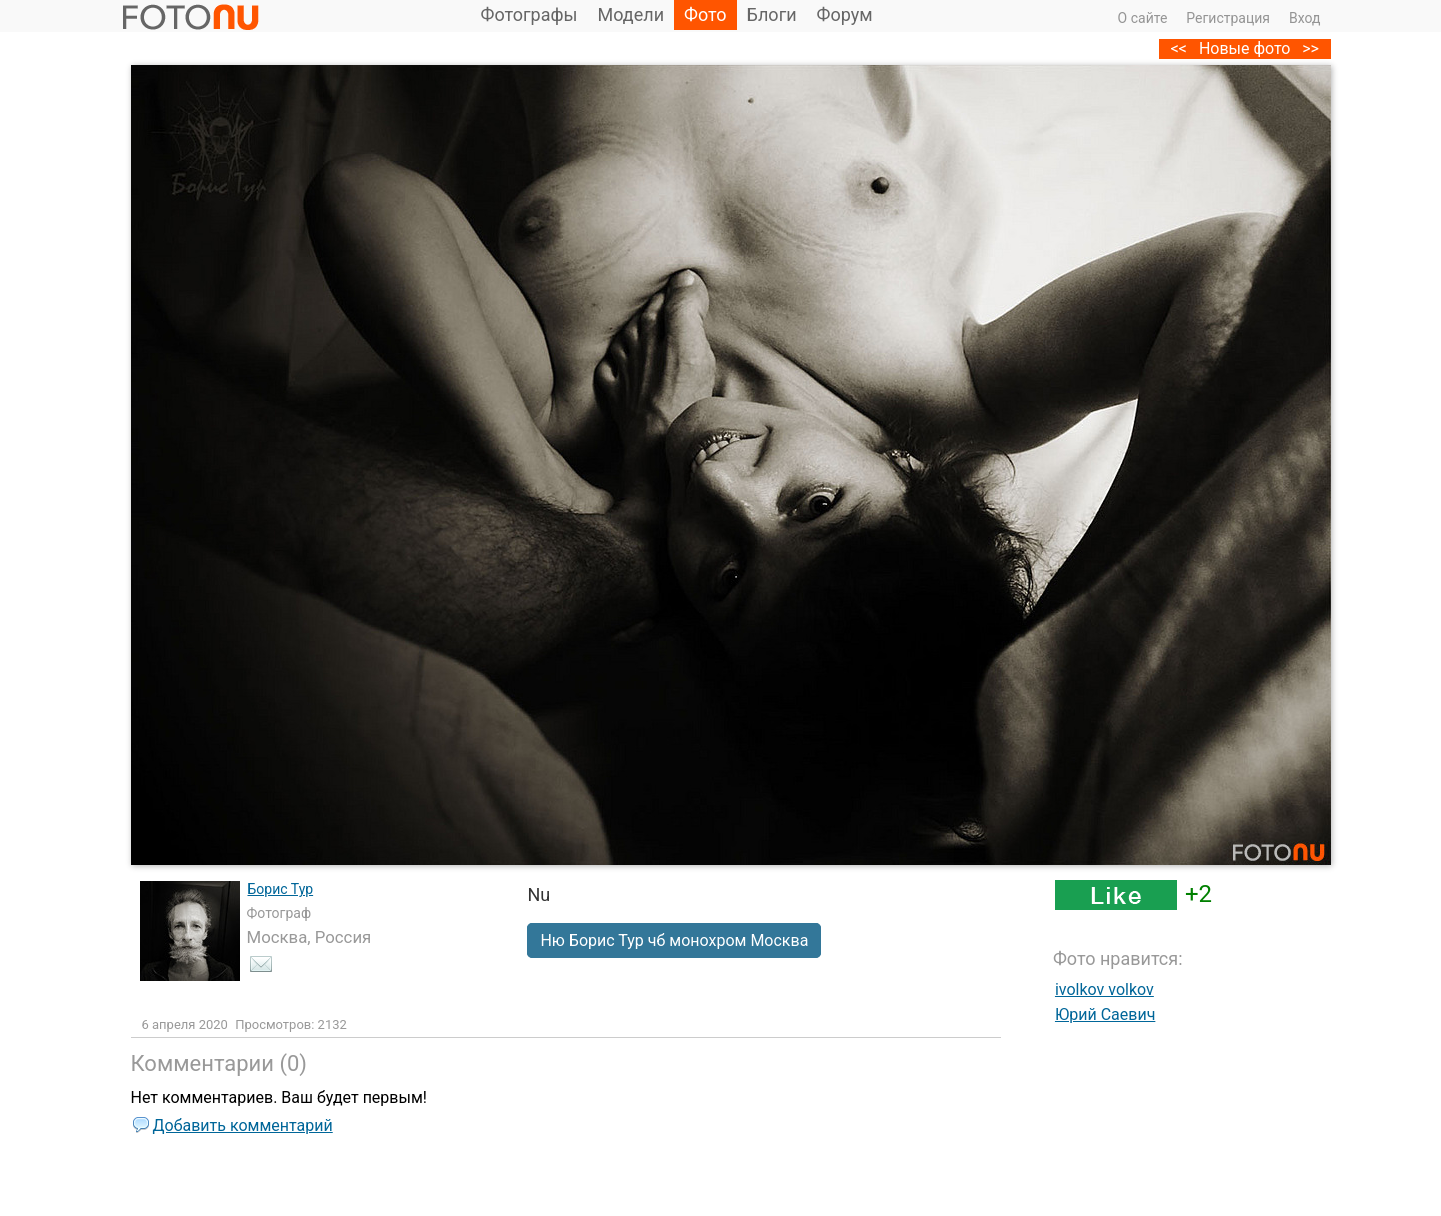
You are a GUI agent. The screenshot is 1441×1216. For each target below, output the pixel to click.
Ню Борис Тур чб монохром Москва (674, 940)
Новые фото (1245, 48)
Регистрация (1228, 18)
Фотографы (529, 14)
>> (1310, 48)
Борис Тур (281, 889)
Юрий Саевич (1105, 1014)
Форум (845, 14)
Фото (705, 14)
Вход (1304, 18)
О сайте (1143, 18)
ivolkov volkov (1104, 989)
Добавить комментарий (243, 1125)
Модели (631, 14)
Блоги (772, 14)
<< (1179, 48)
